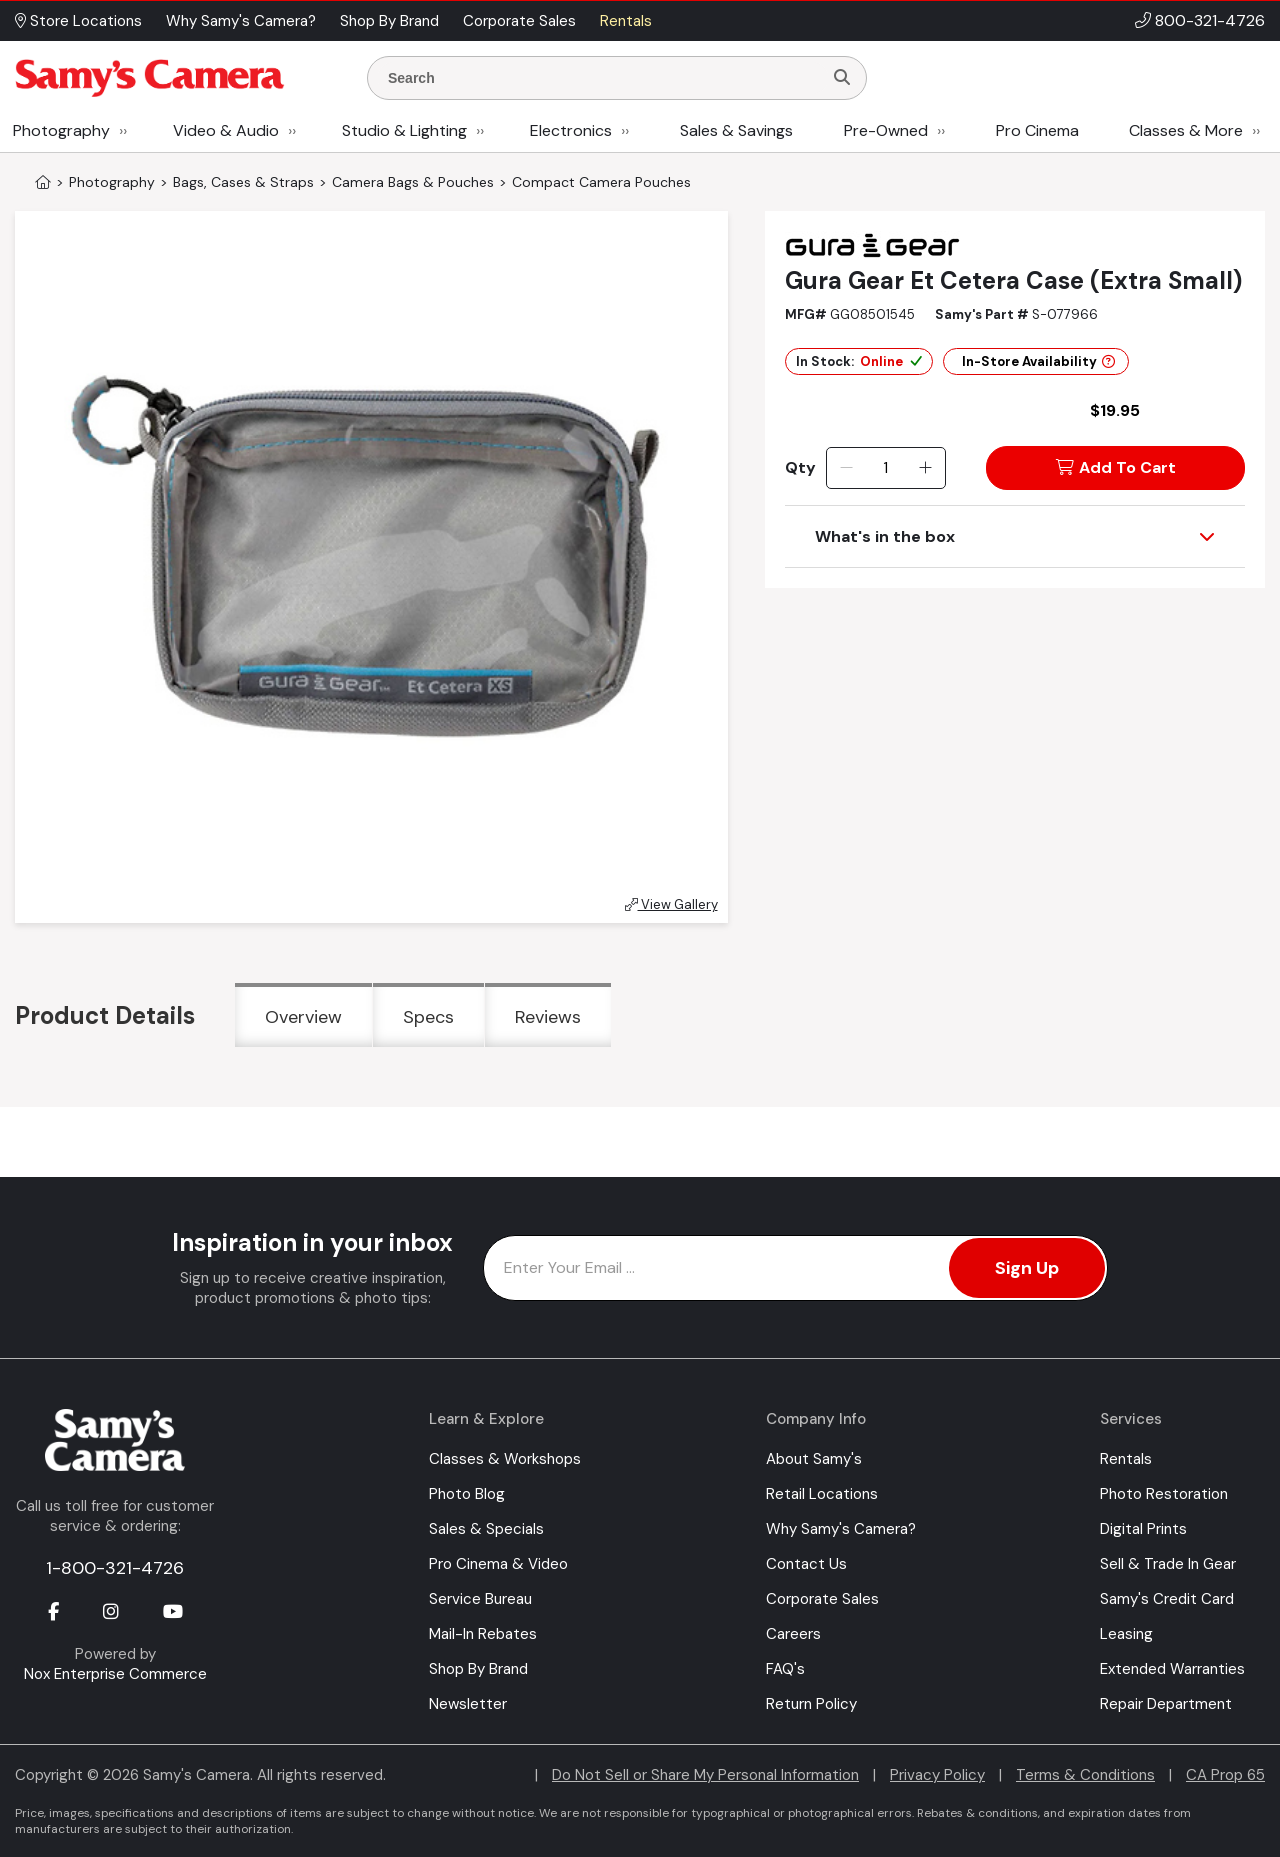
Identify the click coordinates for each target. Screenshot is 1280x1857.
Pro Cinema (1037, 130)
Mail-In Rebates (483, 1634)
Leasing (1126, 1634)
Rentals (1126, 1459)
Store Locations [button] (78, 21)
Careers (793, 1634)
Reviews (548, 1017)
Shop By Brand (478, 1669)
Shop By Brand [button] (389, 21)
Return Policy (811, 1704)
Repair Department (1166, 1704)
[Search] (842, 78)
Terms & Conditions (1085, 1775)
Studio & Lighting (404, 130)
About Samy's (814, 1459)
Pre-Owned (886, 130)
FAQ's (785, 1669)
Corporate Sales (822, 1599)
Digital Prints (1143, 1529)
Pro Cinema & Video (498, 1564)
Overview (303, 1017)
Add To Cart (1116, 467)
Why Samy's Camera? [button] (241, 21)
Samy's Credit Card (1167, 1599)
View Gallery (671, 904)
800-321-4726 (1210, 20)
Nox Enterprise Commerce (115, 1674)
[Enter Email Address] (795, 1268)
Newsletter (468, 1704)
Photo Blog (467, 1494)
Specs (428, 1017)
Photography (61, 130)
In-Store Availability (1038, 361)
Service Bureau (480, 1599)
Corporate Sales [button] (519, 21)
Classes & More (1186, 130)
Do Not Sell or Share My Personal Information (705, 1775)
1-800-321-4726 (115, 1568)
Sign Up (1027, 1268)
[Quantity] (885, 468)
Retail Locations (822, 1494)
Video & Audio (226, 130)
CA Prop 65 (1225, 1775)
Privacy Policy (937, 1775)
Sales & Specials (486, 1529)
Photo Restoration (1164, 1494)
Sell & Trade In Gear (1168, 1564)
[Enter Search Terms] (603, 78)
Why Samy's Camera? (841, 1529)
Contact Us (806, 1564)
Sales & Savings (736, 130)
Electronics (571, 130)
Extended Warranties (1172, 1669)
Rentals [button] (626, 21)
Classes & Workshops (505, 1459)
